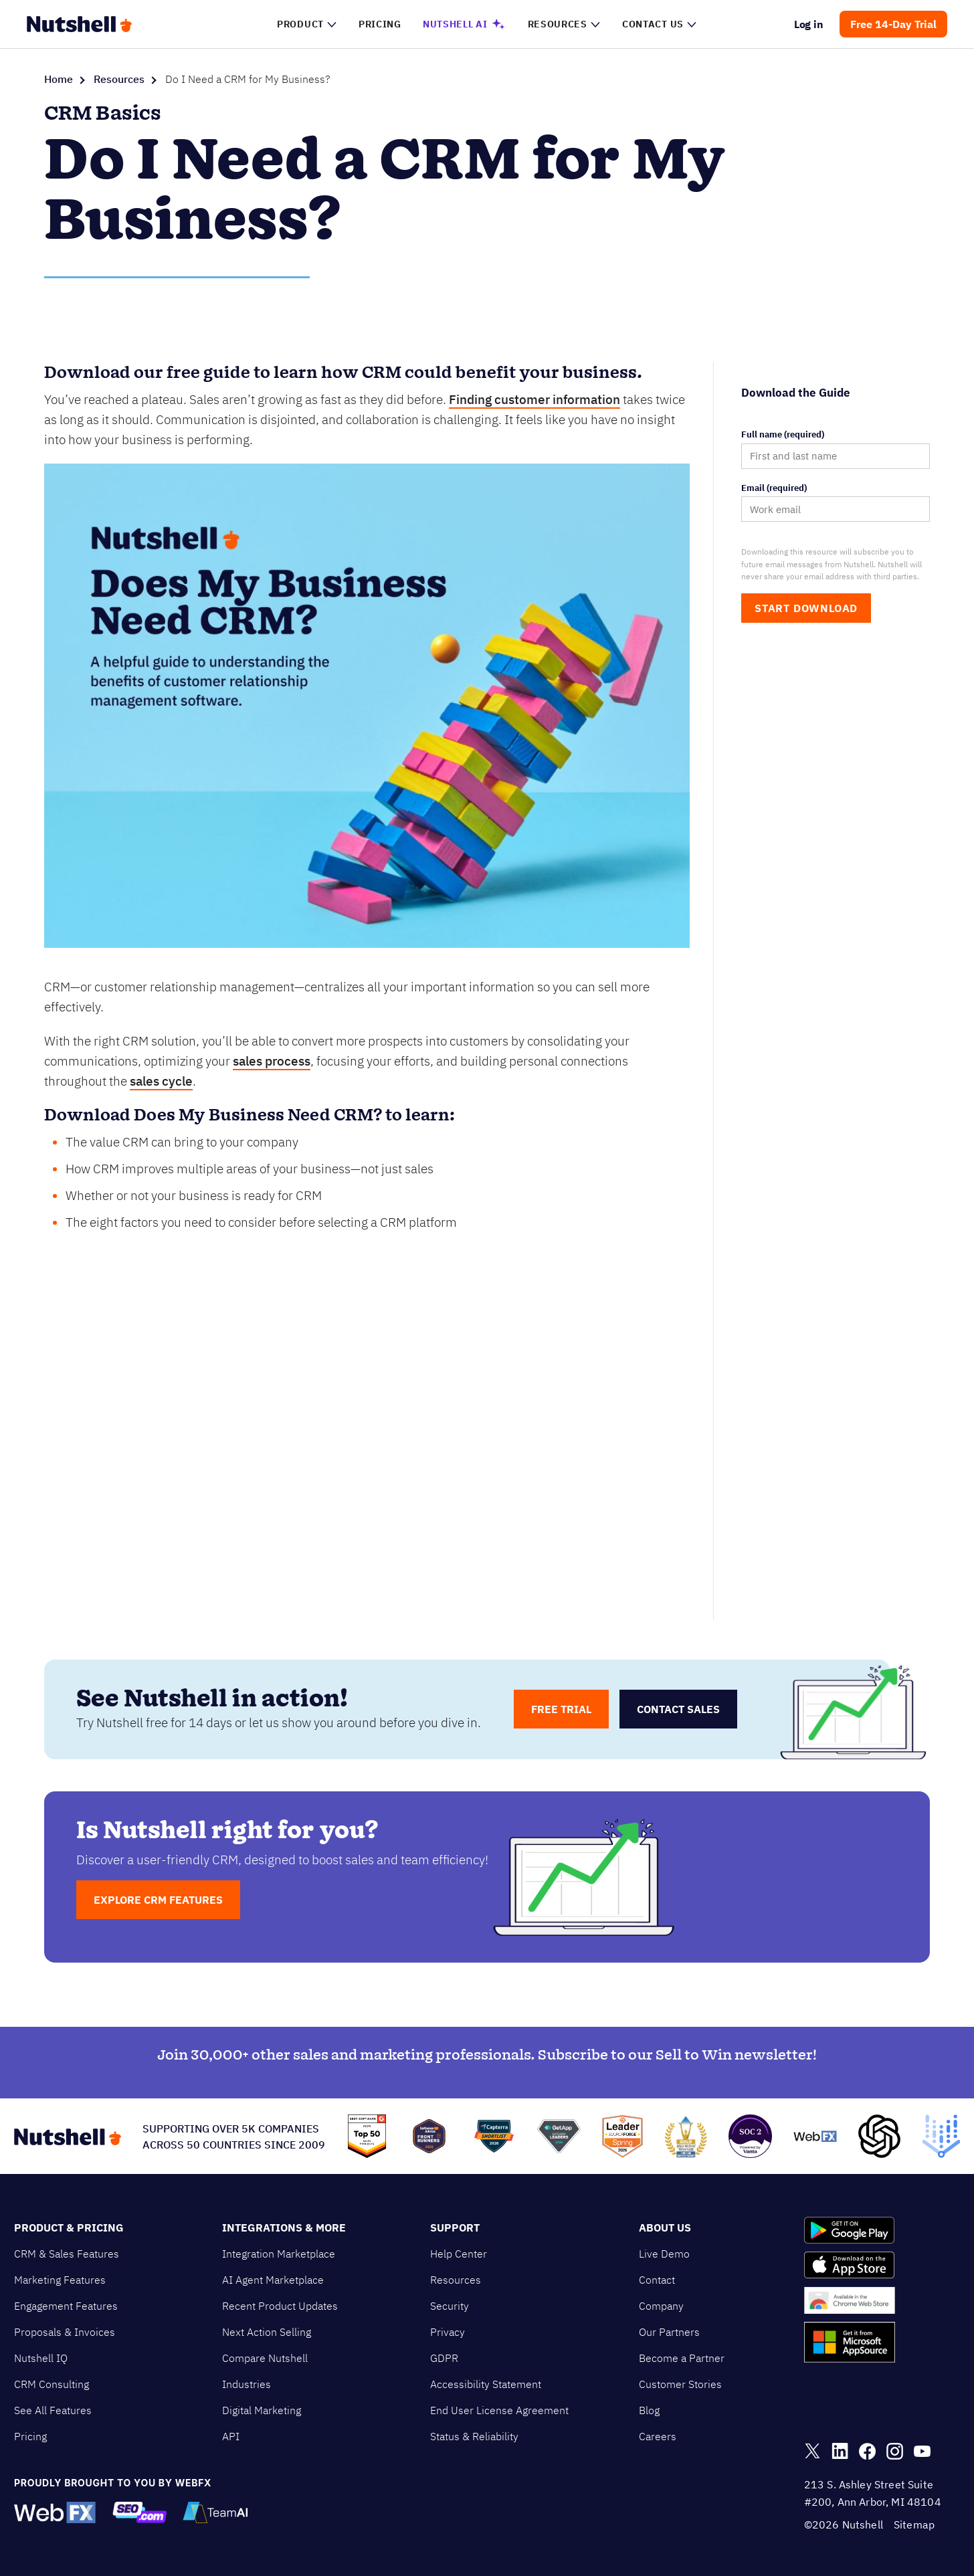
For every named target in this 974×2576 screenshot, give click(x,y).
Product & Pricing (69, 2227)
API (230, 2436)
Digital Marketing (261, 2410)
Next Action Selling (266, 2332)
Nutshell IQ (41, 2358)
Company (661, 2305)
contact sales (678, 1709)
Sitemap (914, 2524)
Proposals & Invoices (64, 2332)
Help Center (458, 2253)
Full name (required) (782, 434)
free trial (561, 1709)
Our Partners (669, 2332)
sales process (271, 1061)
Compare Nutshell (265, 2358)
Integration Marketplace (278, 2253)
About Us (665, 2227)
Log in (809, 24)
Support (455, 2227)
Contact (657, 2279)
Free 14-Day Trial (893, 24)
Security (449, 2305)
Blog (649, 2410)
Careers (657, 2436)
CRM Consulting (51, 2384)
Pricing (30, 2436)
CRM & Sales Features (66, 2253)
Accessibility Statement (485, 2384)
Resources (119, 79)
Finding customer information (534, 399)
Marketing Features (60, 2279)
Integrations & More (284, 2227)
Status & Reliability (474, 2436)
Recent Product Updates (280, 2305)
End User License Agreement (499, 2410)
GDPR (444, 2358)
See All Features (53, 2410)
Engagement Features (66, 2305)
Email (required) (774, 488)
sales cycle (161, 1081)
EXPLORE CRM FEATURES (158, 1899)
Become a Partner (681, 2358)
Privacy (447, 2332)
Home (58, 79)
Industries (246, 2384)
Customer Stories (680, 2384)
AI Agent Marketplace (273, 2279)
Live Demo (664, 2253)
